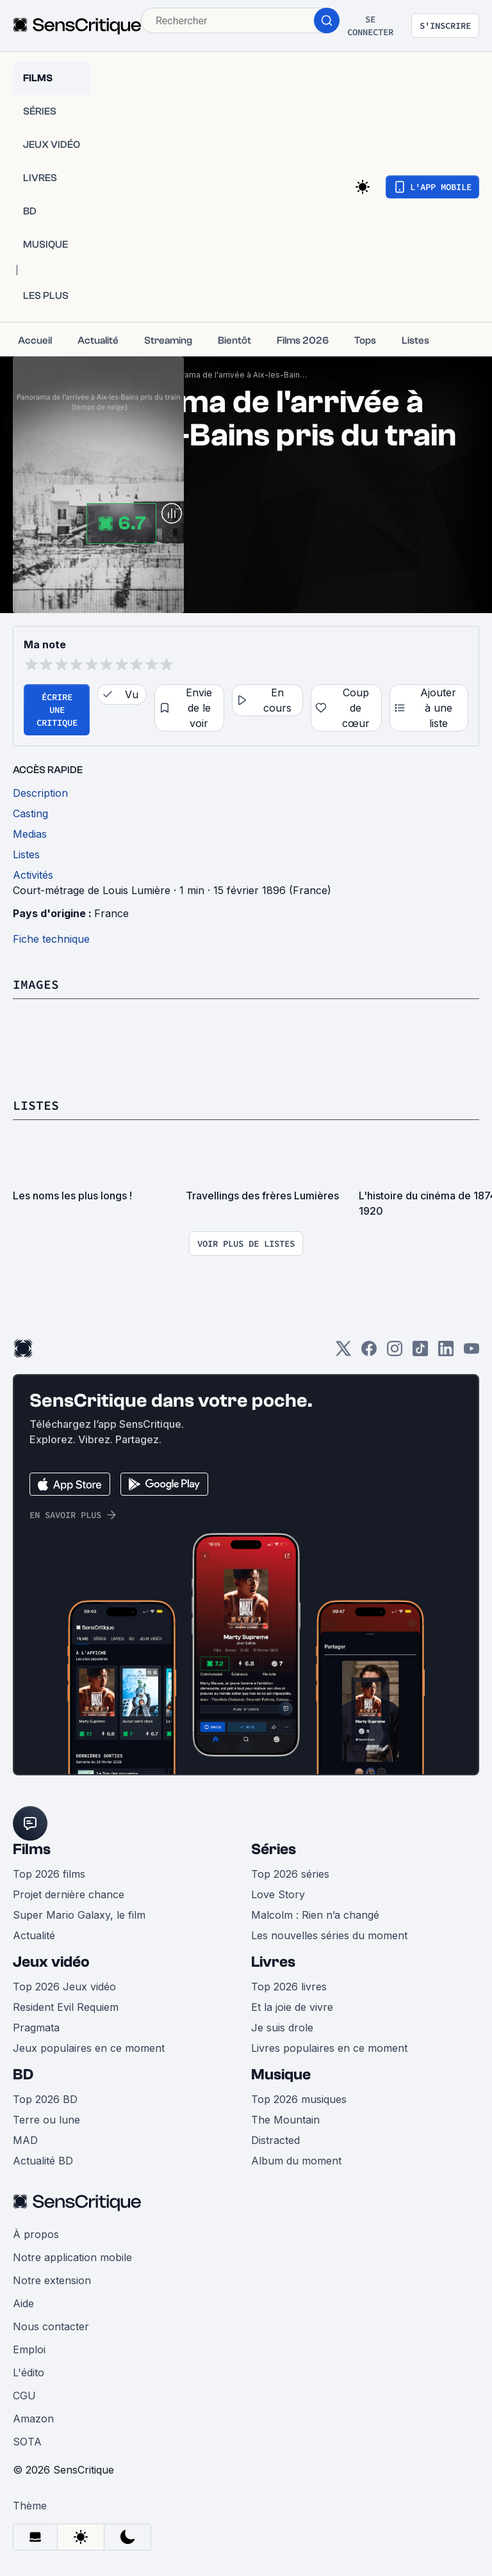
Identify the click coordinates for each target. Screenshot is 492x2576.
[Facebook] (369, 1352)
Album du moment (296, 2160)
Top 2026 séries (290, 1874)
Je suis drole (282, 2027)
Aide (23, 2303)
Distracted (275, 2140)
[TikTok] (420, 1352)
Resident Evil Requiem (66, 2007)
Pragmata (36, 2027)
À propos (36, 2234)
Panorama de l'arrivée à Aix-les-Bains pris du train (236, 375)
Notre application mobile (72, 2257)
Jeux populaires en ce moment (89, 2048)
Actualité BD (43, 2160)
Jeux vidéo (51, 1962)
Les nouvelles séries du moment (329, 1935)
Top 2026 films (49, 1874)
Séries (273, 1849)
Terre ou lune (46, 2119)
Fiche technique (51, 938)
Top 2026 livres (289, 1986)
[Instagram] (394, 1352)
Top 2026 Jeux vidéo (64, 1986)
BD (23, 2074)
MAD (25, 2140)
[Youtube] (471, 1352)
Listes (36, 1105)
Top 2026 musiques (299, 2099)
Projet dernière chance (68, 1894)
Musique (281, 2074)
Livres (273, 1962)
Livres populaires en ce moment (329, 2048)
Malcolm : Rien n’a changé (315, 1914)
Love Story (278, 1894)
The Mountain (285, 2119)
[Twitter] (343, 1352)
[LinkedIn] (446, 1352)
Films (32, 1849)
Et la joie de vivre (292, 2007)
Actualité (34, 1935)
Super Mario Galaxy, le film (79, 1914)
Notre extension (52, 2280)
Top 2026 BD (45, 2099)
